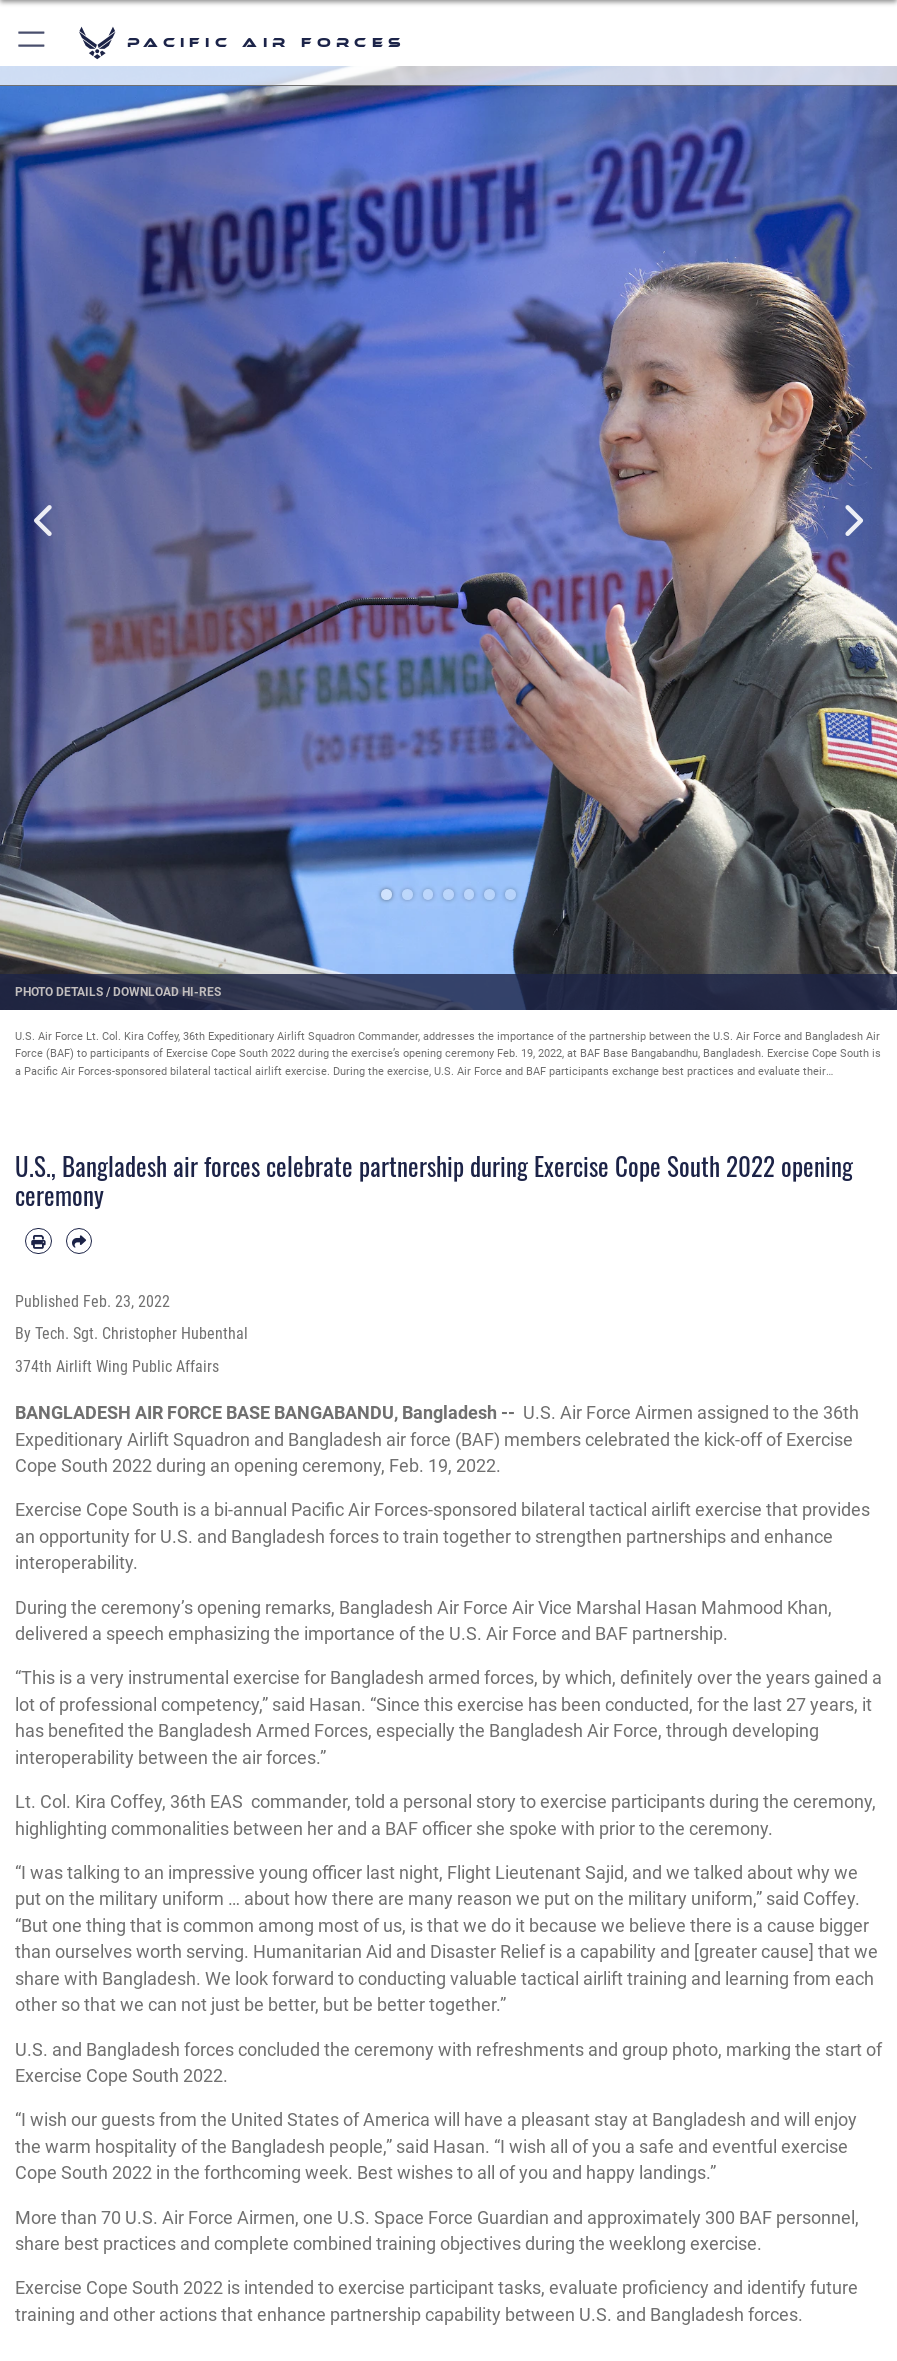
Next (852, 520)
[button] (32, 42)
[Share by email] (79, 1241)
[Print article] (38, 1241)
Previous (45, 520)
